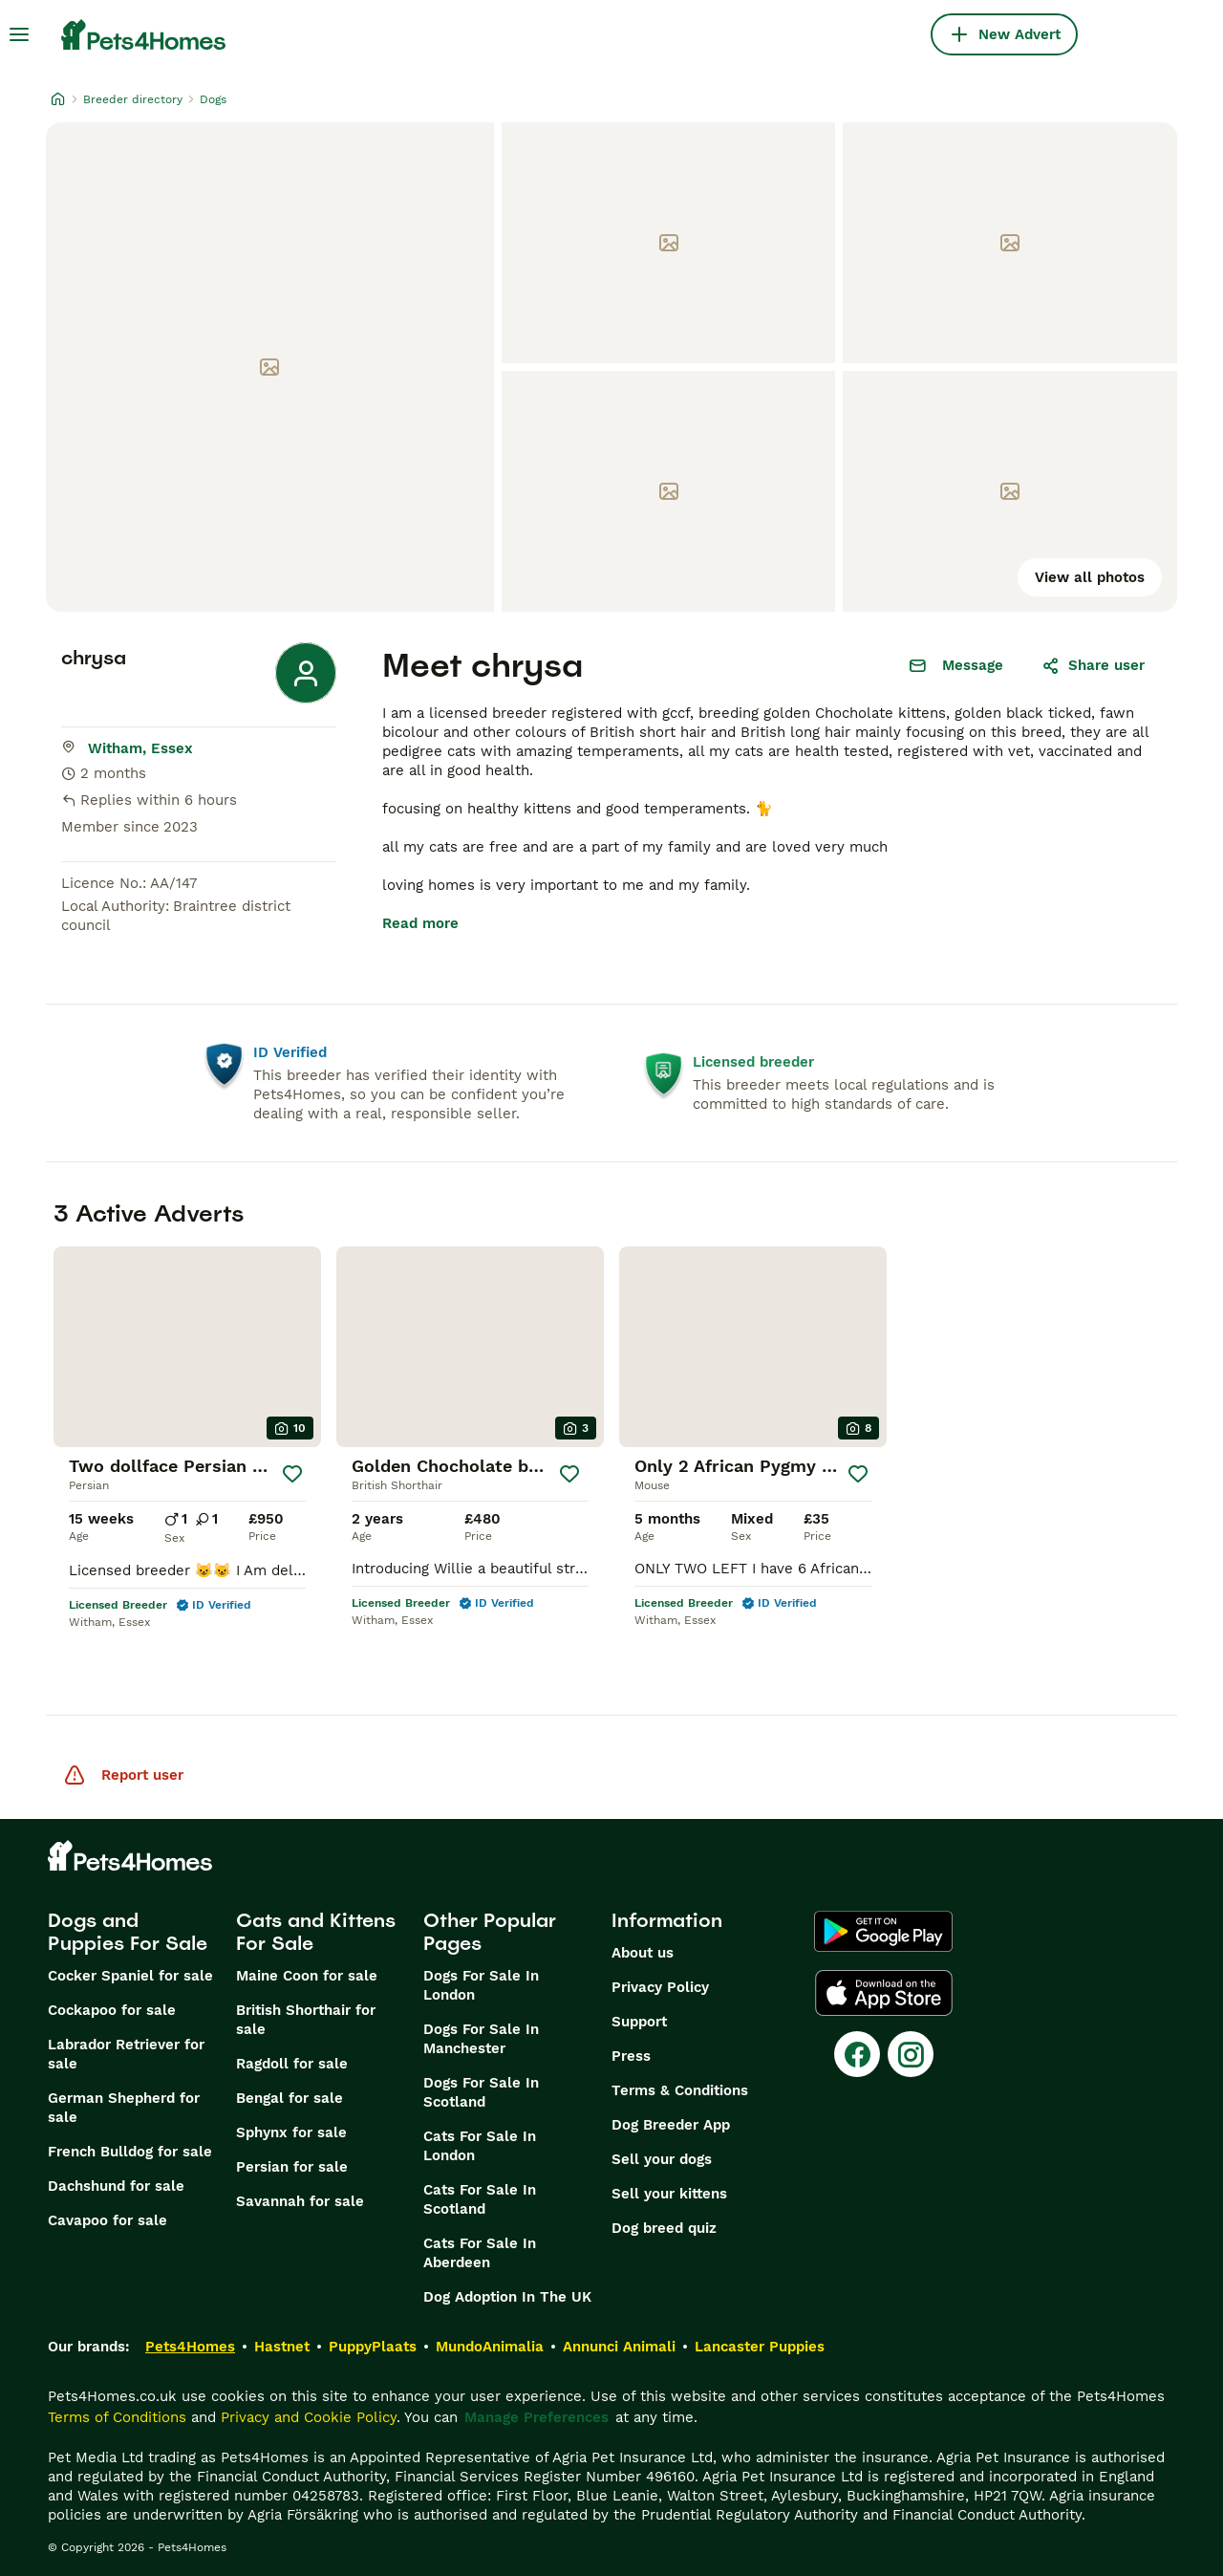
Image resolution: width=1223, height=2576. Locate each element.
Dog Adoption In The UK (507, 2296)
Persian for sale (292, 2167)
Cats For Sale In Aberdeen (479, 2253)
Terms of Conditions (117, 2417)
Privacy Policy (660, 1987)
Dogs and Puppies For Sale (127, 1932)
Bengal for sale (289, 2098)
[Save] (292, 1474)
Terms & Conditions (680, 2090)
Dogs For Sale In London (481, 1985)
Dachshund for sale (116, 2186)
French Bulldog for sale (130, 2151)
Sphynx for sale (291, 2132)
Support (639, 2021)
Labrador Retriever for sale (126, 2054)
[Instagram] (910, 2054)
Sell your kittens (669, 2193)
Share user (1093, 665)
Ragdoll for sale (292, 2063)
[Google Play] (883, 1932)
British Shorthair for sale (305, 2020)
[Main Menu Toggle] (19, 34)
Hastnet (282, 2346)
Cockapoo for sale (112, 2010)
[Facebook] (857, 2054)
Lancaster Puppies (760, 2346)
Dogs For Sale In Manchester (481, 2039)
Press (631, 2056)
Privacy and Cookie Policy (309, 2417)
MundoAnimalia (490, 2346)
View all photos (1090, 577)
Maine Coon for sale (306, 1975)
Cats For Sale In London (479, 2146)
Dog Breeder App (671, 2124)
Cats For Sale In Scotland (479, 2199)
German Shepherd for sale (124, 2107)
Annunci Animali (619, 2346)
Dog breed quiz (664, 2228)
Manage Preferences (536, 2417)
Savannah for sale (300, 2201)
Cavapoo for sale (107, 2220)
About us (643, 1952)
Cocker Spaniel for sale (130, 1975)
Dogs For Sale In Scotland (481, 2092)
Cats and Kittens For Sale (316, 1932)
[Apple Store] (883, 1993)
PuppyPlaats (373, 2346)
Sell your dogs (662, 2159)
